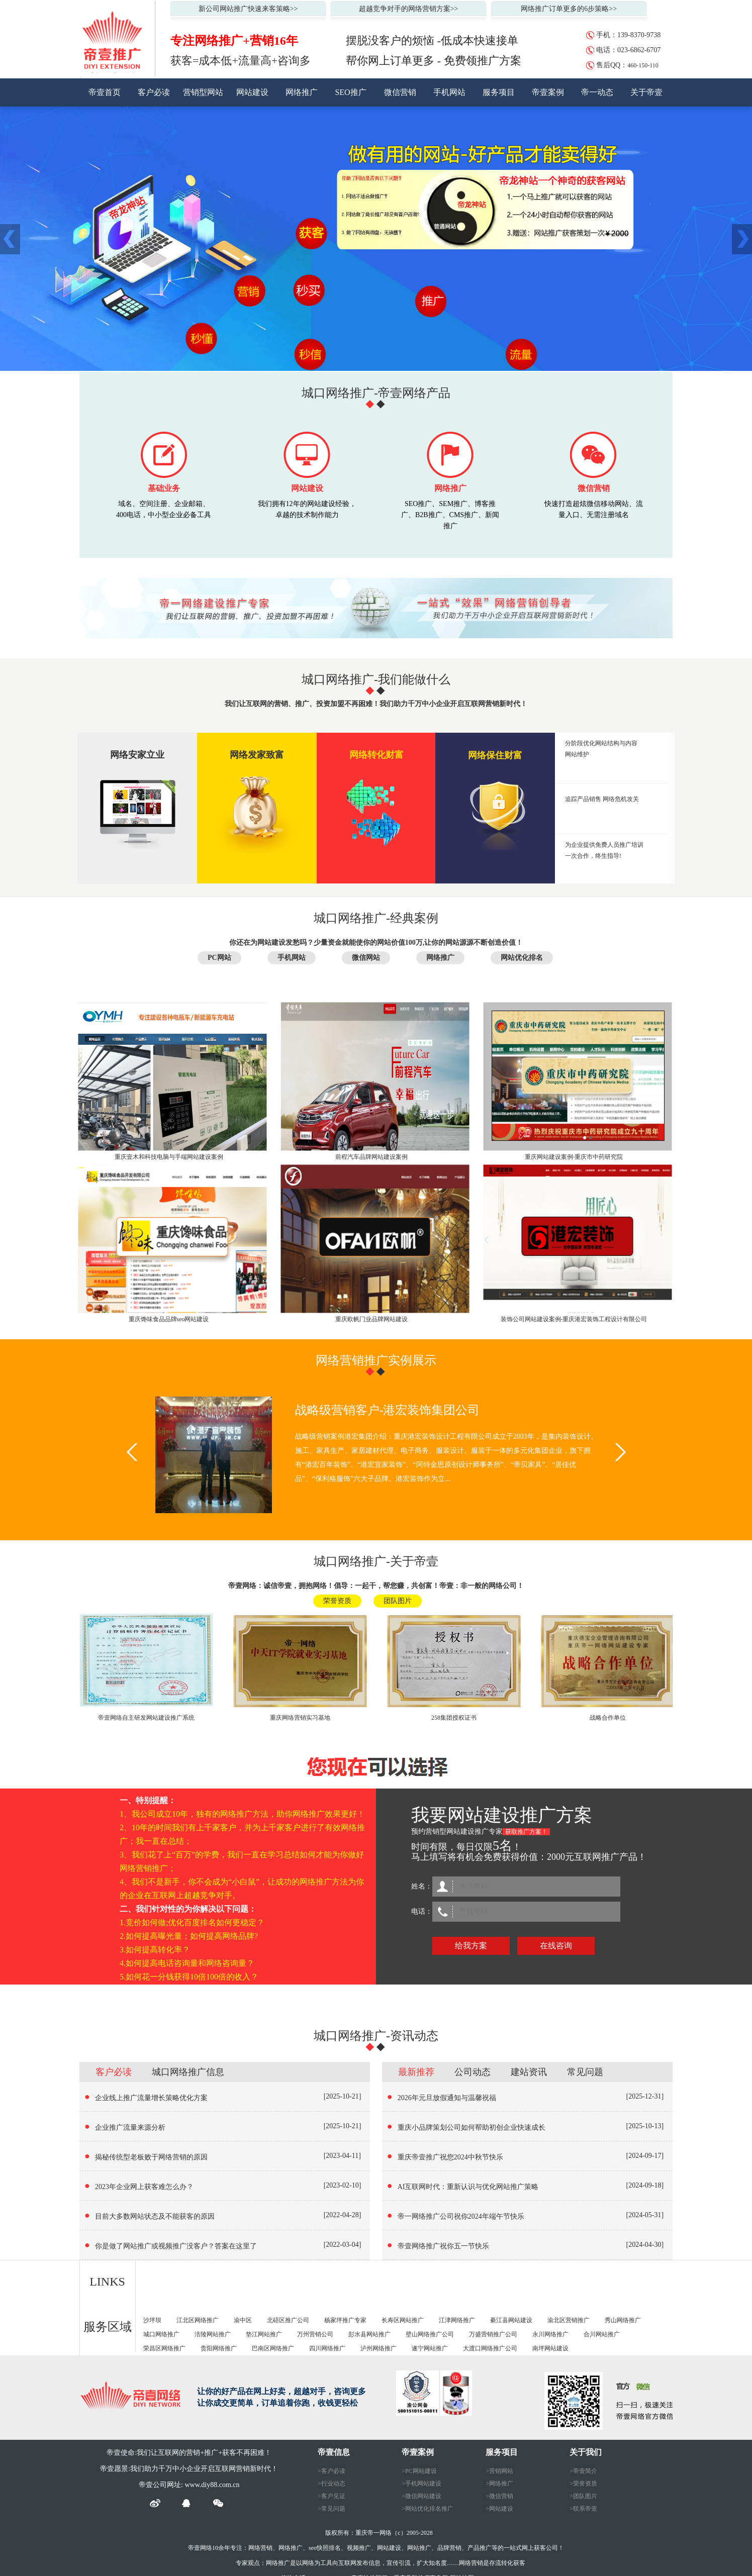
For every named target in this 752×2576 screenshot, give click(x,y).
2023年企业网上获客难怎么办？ (144, 2187)
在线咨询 (556, 1945)
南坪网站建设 (550, 2348)
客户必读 (154, 92)
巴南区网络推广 (273, 2348)
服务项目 (499, 92)
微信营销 (400, 92)
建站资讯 (529, 2072)
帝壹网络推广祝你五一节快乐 (443, 2246)
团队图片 (398, 1601)
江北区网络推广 (197, 2320)
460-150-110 (643, 65)
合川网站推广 (602, 2334)
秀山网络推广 (623, 2320)
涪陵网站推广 (213, 2334)
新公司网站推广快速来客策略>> (248, 9)
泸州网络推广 (378, 2348)
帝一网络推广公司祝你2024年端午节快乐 (461, 2216)
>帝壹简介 (583, 2470)
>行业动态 (331, 2483)
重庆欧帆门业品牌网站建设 (371, 1319)
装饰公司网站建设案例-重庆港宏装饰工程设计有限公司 (574, 1319)
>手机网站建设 (421, 2483)
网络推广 (302, 92)
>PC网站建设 (419, 2470)
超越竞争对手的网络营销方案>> (408, 9)
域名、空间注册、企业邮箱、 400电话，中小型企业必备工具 (163, 509)
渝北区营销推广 (568, 2320)
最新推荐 (416, 2072)
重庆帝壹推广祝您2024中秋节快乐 (450, 2157)
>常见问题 (331, 2508)
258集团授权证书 (454, 1717)
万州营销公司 (315, 2334)
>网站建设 (499, 2508)
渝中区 (243, 2320)
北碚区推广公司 (288, 2320)
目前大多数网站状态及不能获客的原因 (155, 2216)
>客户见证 (331, 2496)
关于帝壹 (646, 92)
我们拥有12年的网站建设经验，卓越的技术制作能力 (307, 509)
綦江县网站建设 (511, 2320)
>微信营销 (499, 2496)
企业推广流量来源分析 (130, 2127)
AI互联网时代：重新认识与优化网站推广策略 (468, 2187)
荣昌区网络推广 (164, 2348)
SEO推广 (350, 92)
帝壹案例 (548, 92)
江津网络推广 (457, 2320)
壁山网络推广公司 (430, 2334)
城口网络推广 (161, 2334)
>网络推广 (499, 2483)
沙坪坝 (152, 2320)
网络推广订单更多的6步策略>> (569, 9)
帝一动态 (597, 92)
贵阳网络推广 (219, 2348)
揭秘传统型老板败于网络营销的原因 (151, 2157)
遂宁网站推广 (430, 2348)
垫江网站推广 (264, 2334)
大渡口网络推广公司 (490, 2348)
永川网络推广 (550, 2334)
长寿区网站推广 (403, 2320)
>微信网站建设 (421, 2496)
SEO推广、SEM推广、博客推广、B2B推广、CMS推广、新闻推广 (450, 510)
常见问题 (585, 2072)
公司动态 (472, 2072)
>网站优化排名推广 (427, 2508)
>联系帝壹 (583, 2508)
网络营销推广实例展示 (376, 1360)
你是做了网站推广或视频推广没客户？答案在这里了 (176, 2246)
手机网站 (449, 92)
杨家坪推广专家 (345, 2320)
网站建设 (252, 92)
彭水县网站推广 (369, 2334)
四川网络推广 (327, 2348)
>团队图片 (583, 2496)
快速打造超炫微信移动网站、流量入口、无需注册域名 (593, 509)
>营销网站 (499, 2470)
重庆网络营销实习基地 (300, 1717)
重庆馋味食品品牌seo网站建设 (169, 1319)
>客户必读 (331, 2470)
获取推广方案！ (526, 1831)
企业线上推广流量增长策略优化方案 (151, 2098)
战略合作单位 (608, 1717)
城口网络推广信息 (188, 2072)
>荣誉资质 (583, 2483)
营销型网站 (203, 92)
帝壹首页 (104, 92)
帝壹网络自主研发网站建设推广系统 (146, 1717)
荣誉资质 (337, 1601)
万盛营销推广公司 (493, 2334)
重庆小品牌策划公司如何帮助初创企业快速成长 (471, 2127)
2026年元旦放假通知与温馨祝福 (447, 2098)
